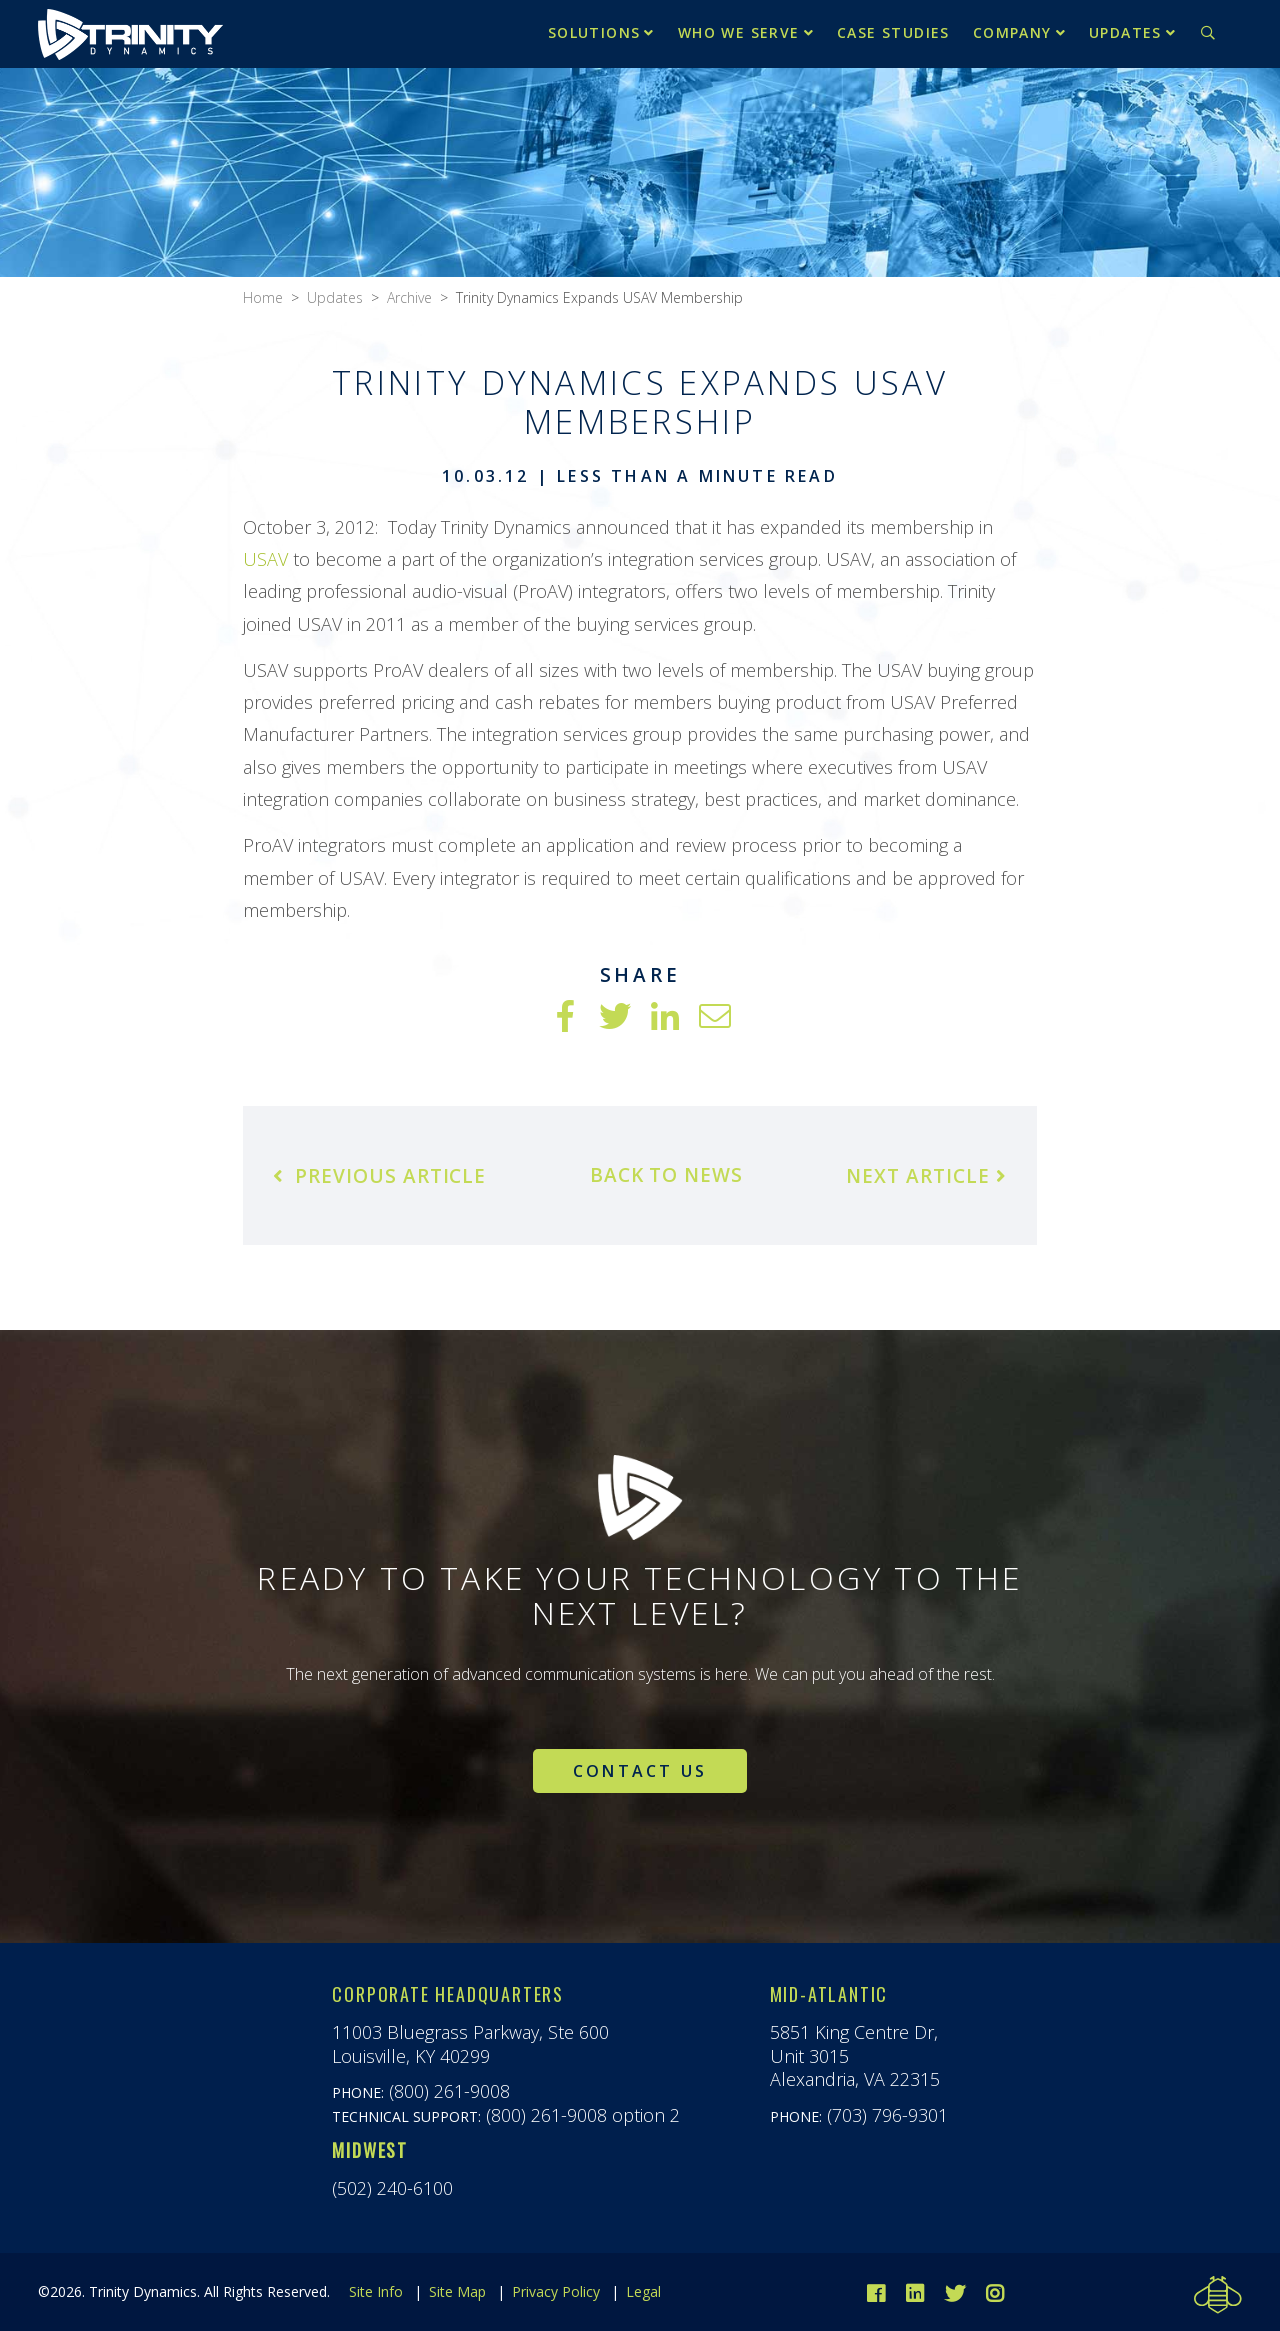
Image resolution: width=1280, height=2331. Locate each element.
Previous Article (379, 1176)
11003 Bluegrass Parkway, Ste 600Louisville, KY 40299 (470, 2043)
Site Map (457, 2291)
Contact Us (640, 1771)
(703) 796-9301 (887, 2115)
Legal (643, 2291)
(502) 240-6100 (392, 2188)
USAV (265, 559)
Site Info (376, 2291)
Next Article (926, 1176)
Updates (1125, 32)
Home (263, 297)
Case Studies (893, 32)
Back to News (666, 1175)
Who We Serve (739, 32)
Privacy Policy (556, 2291)
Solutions (594, 32)
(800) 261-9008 (449, 2091)
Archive (409, 297)
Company (1012, 32)
